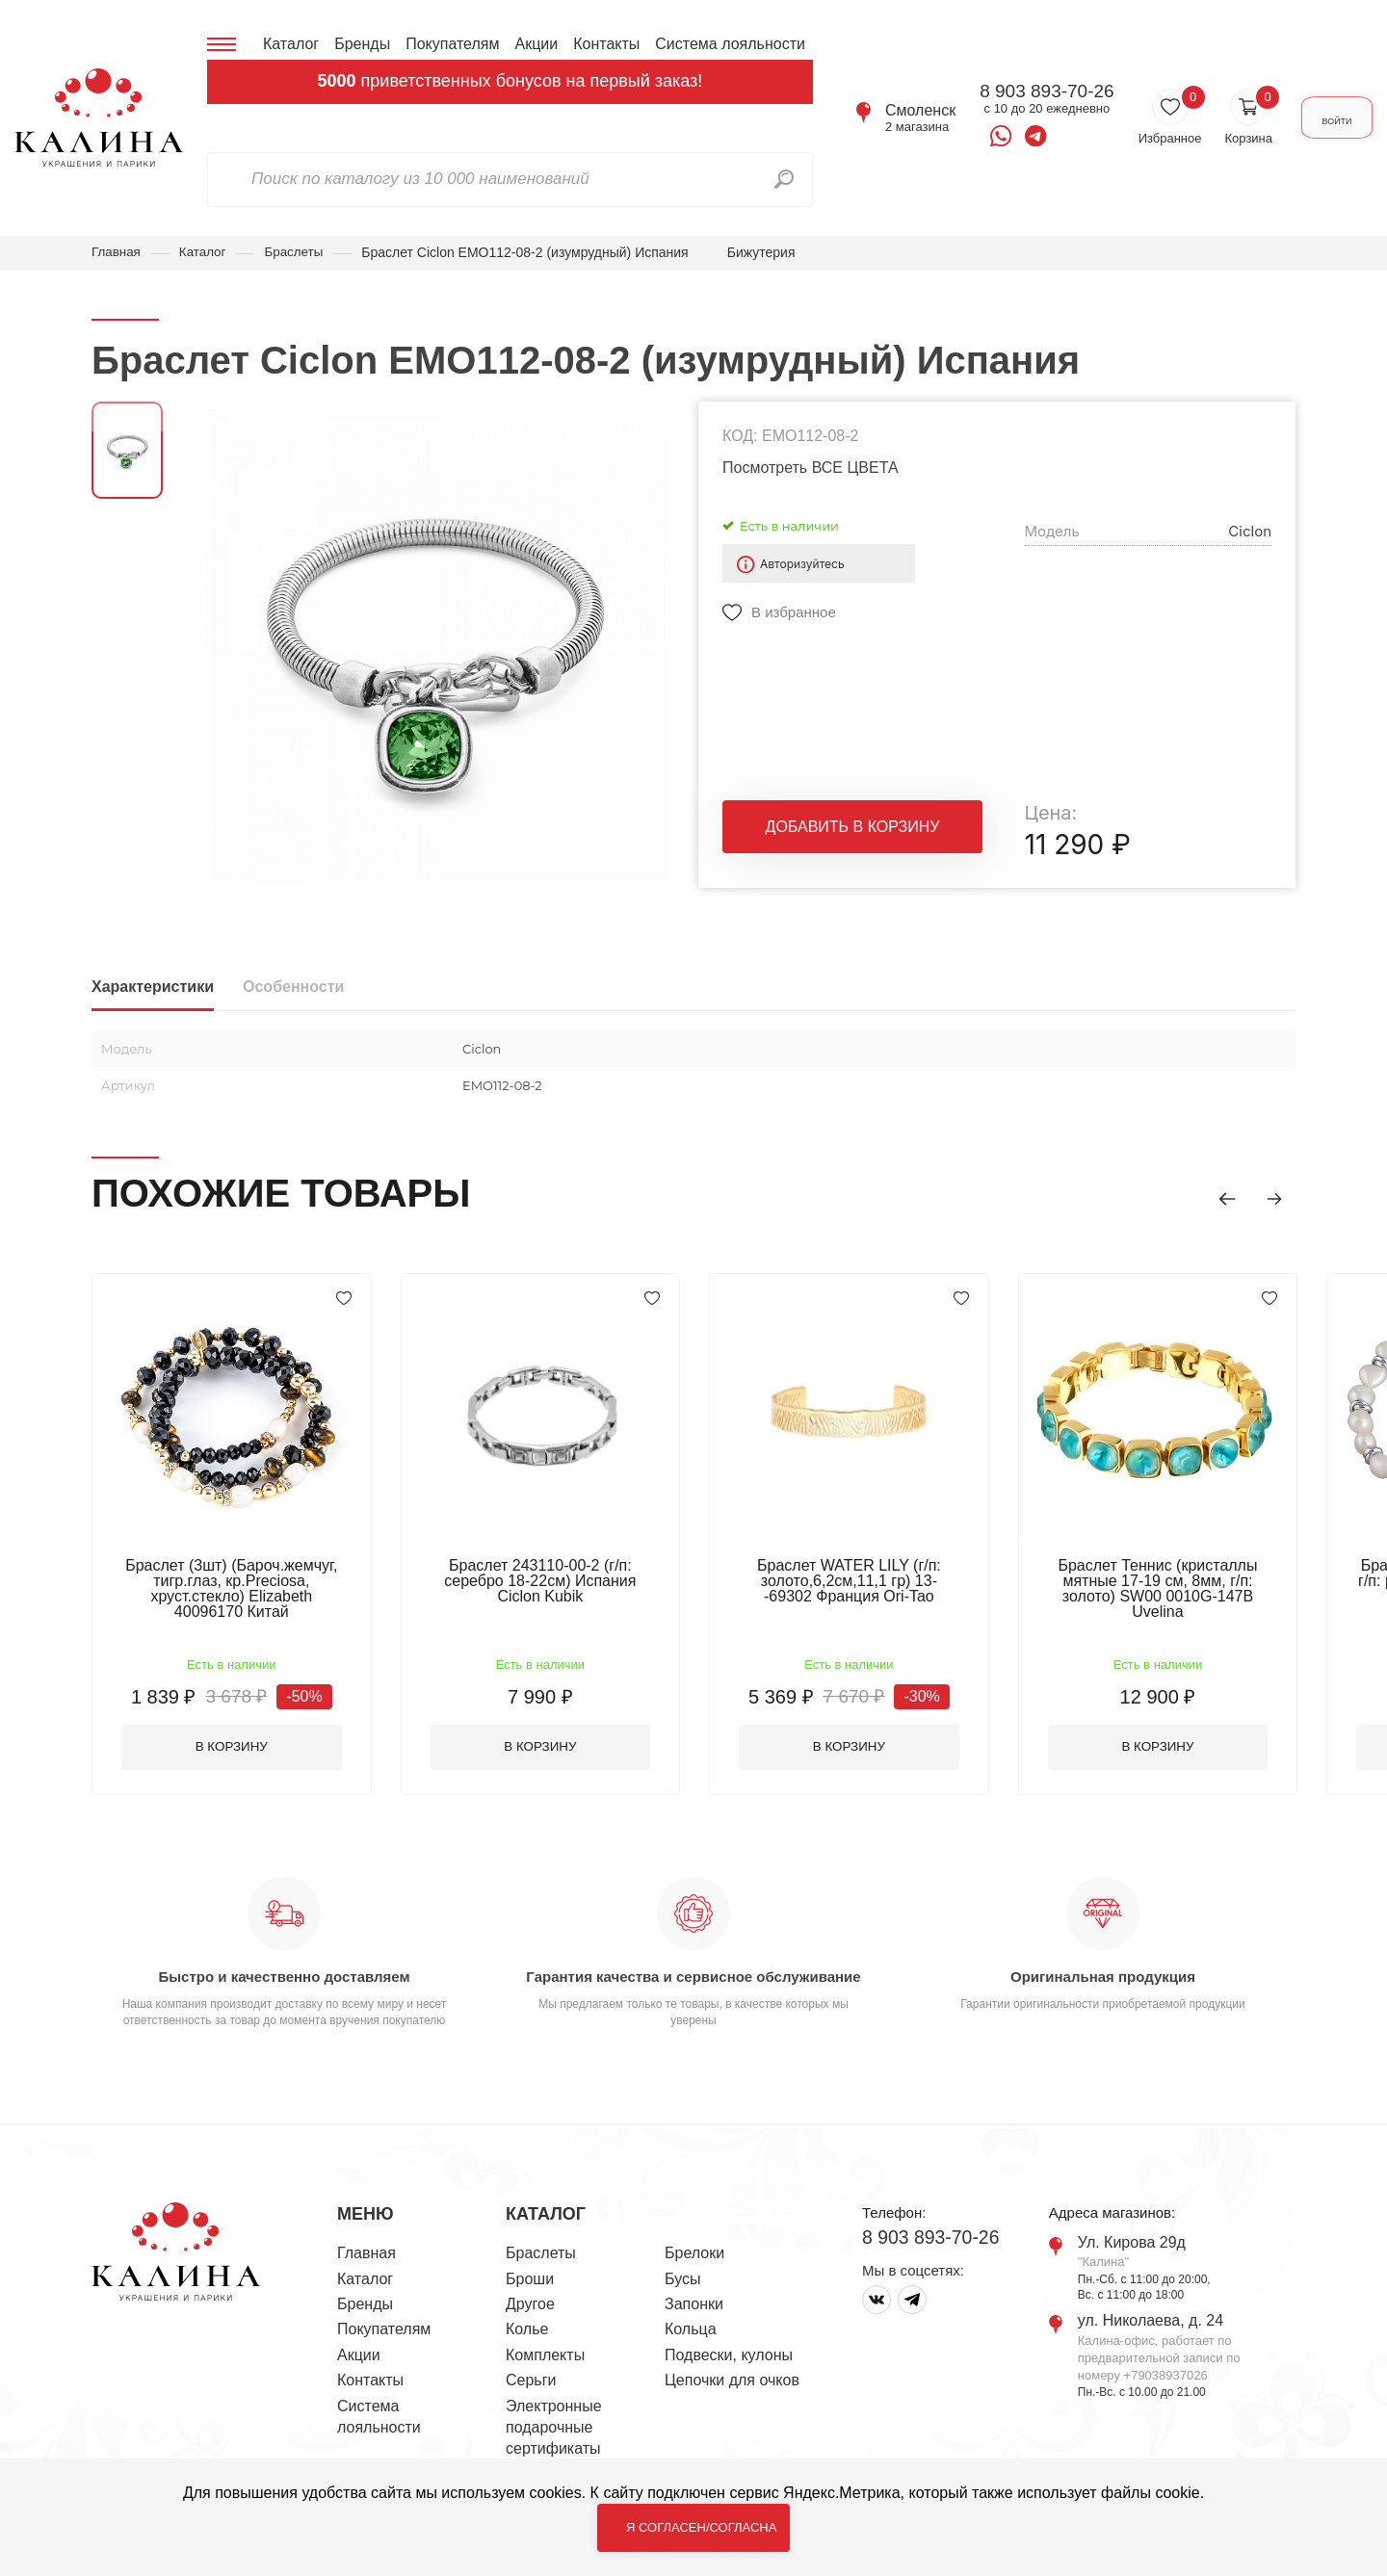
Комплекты (545, 2332)
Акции (536, 44)
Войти (1321, 118)
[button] (1218, 1197)
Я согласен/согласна (701, 2527)
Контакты (606, 44)
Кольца (691, 2306)
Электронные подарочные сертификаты (554, 2404)
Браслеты (299, 252)
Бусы (682, 2256)
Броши (530, 2256)
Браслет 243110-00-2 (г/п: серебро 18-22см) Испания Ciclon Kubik (553, 1581)
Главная (117, 252)
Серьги (531, 2357)
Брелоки (694, 2230)
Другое (530, 2281)
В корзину (236, 1722)
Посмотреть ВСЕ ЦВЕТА (810, 468)
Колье (527, 2306)
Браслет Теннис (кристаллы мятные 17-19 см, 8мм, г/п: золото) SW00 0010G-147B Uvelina (1190, 1589)
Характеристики (153, 987)
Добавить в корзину (853, 832)
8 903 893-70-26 (1015, 91)
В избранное (793, 613)
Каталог (291, 44)
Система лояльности (730, 44)
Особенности (293, 987)
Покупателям (452, 44)
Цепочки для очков (732, 2357)
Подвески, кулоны (729, 2332)
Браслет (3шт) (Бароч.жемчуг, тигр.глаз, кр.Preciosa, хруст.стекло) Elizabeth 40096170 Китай (236, 1589)
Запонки (694, 2281)
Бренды (362, 44)
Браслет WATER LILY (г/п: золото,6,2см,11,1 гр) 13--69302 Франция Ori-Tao (872, 1581)
